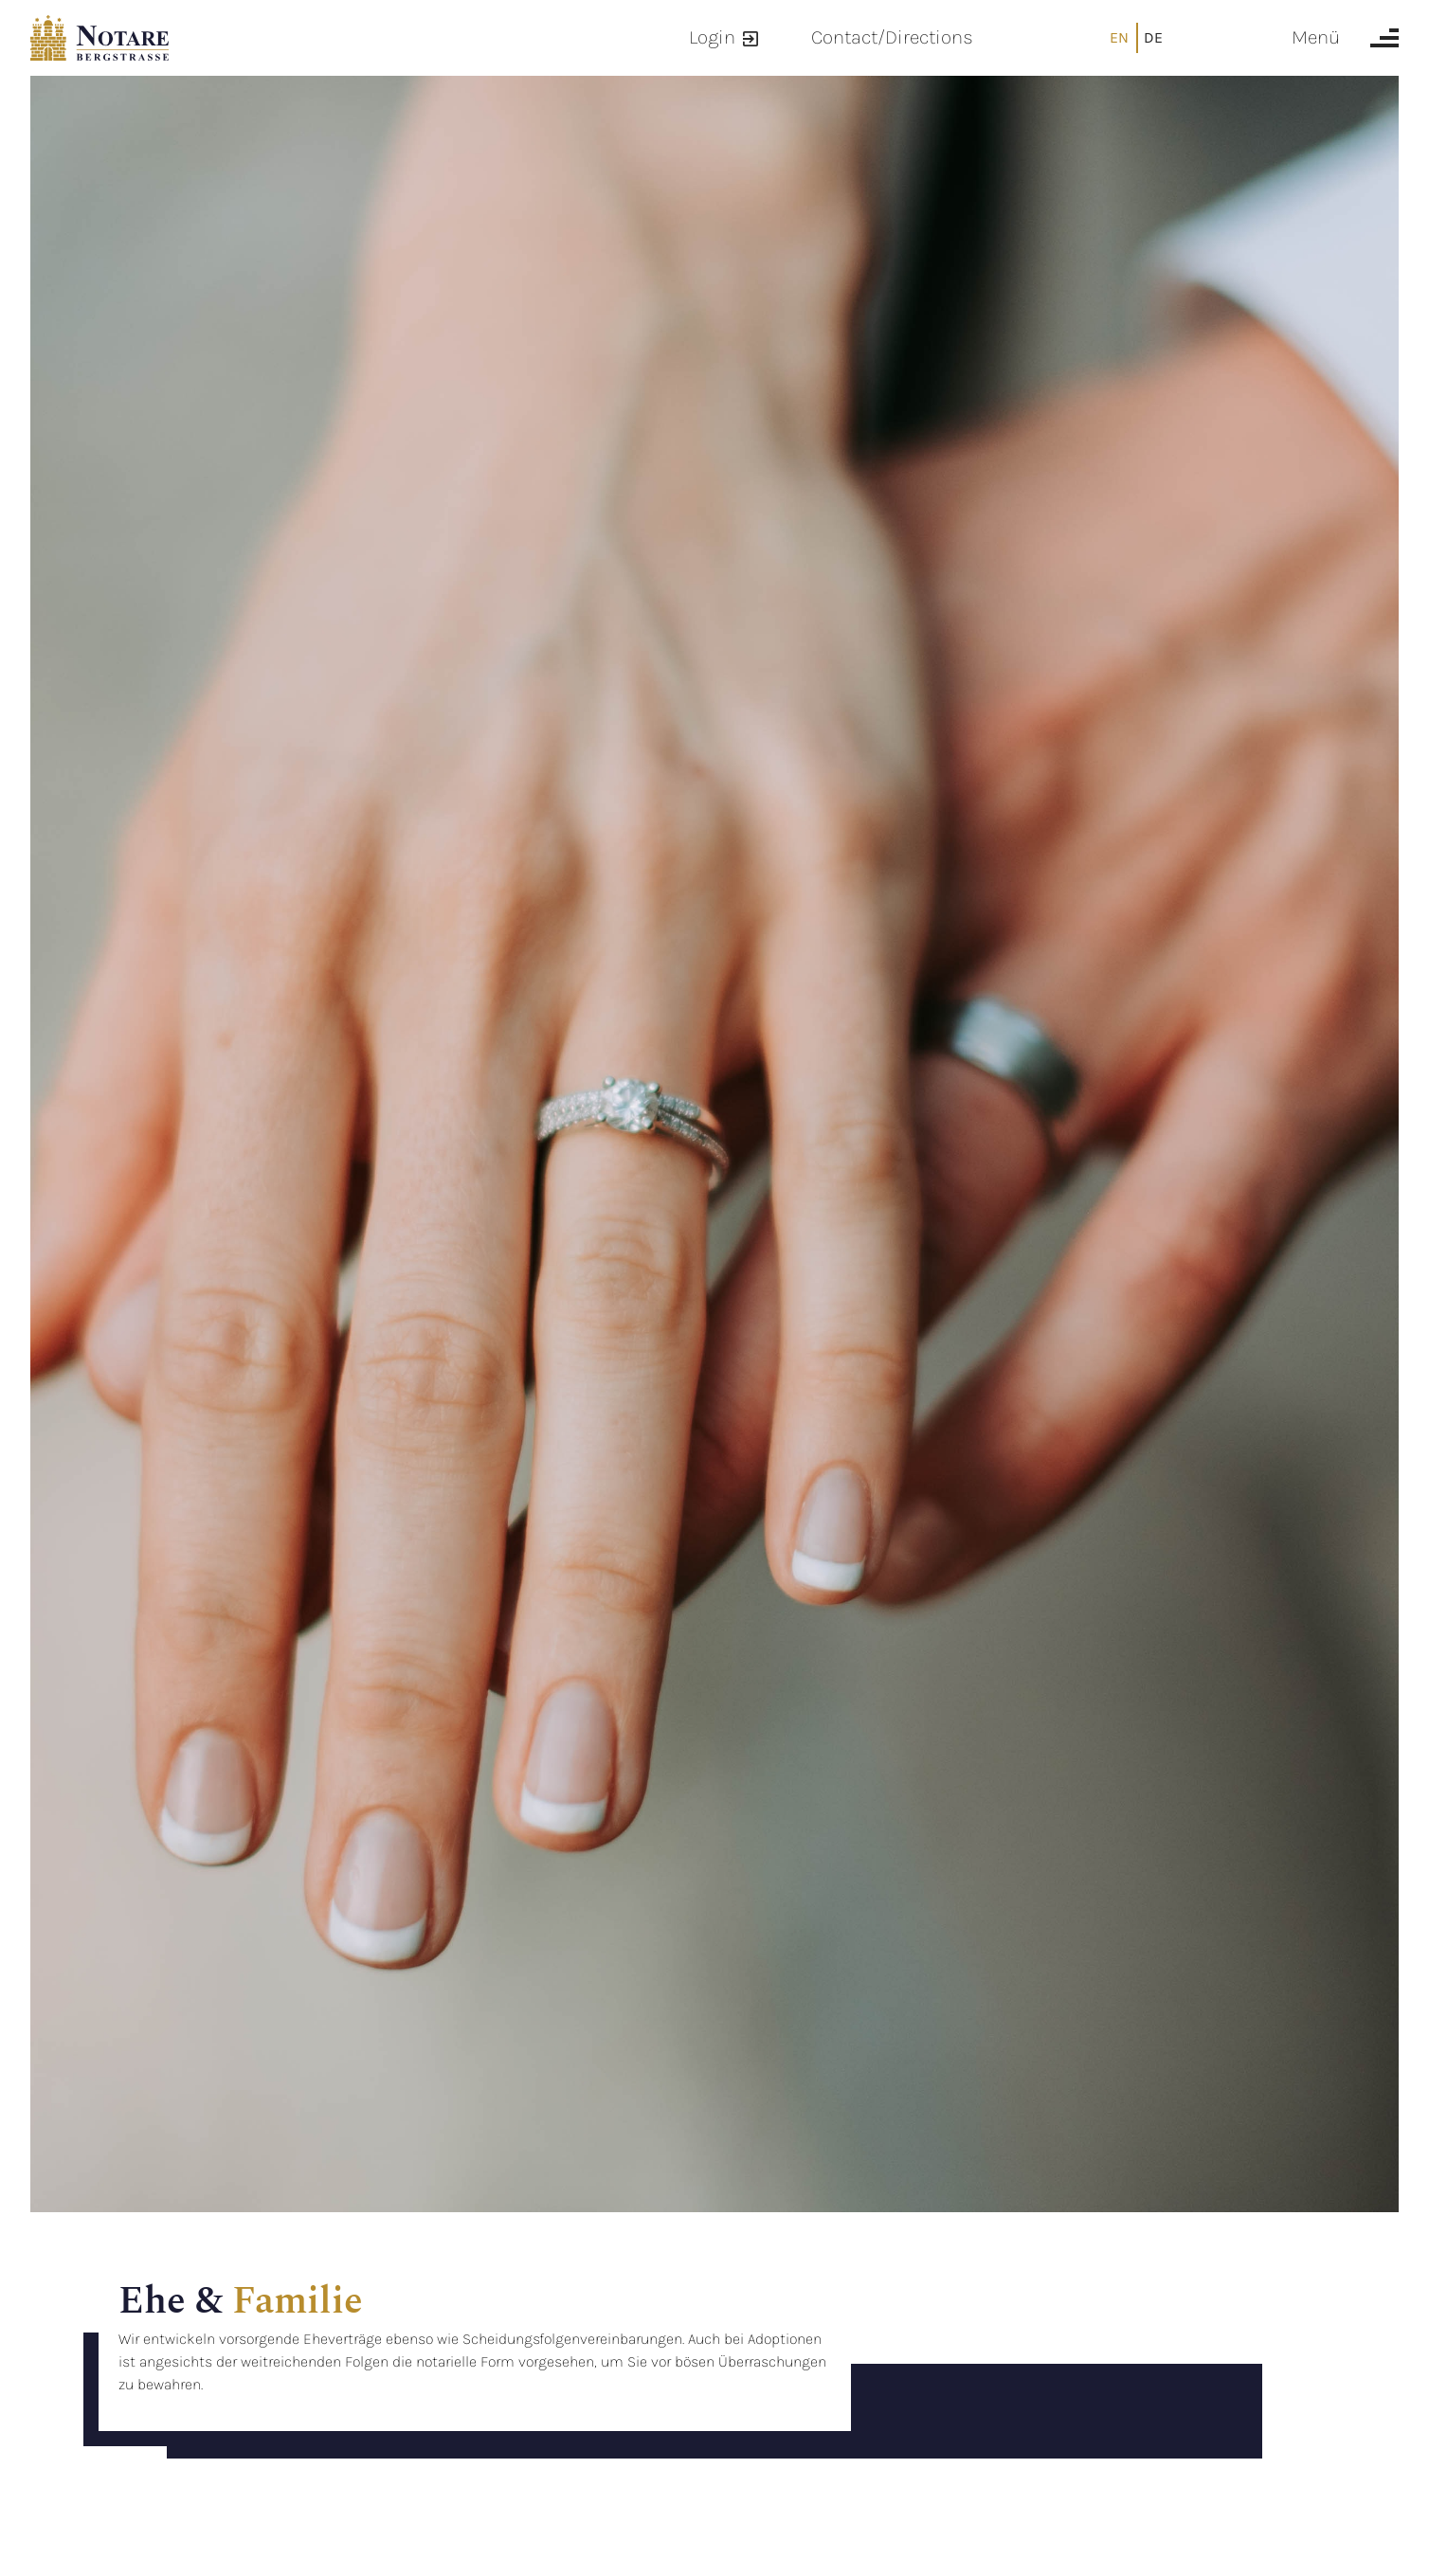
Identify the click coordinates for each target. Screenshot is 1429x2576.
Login (712, 37)
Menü (1316, 37)
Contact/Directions (892, 37)
